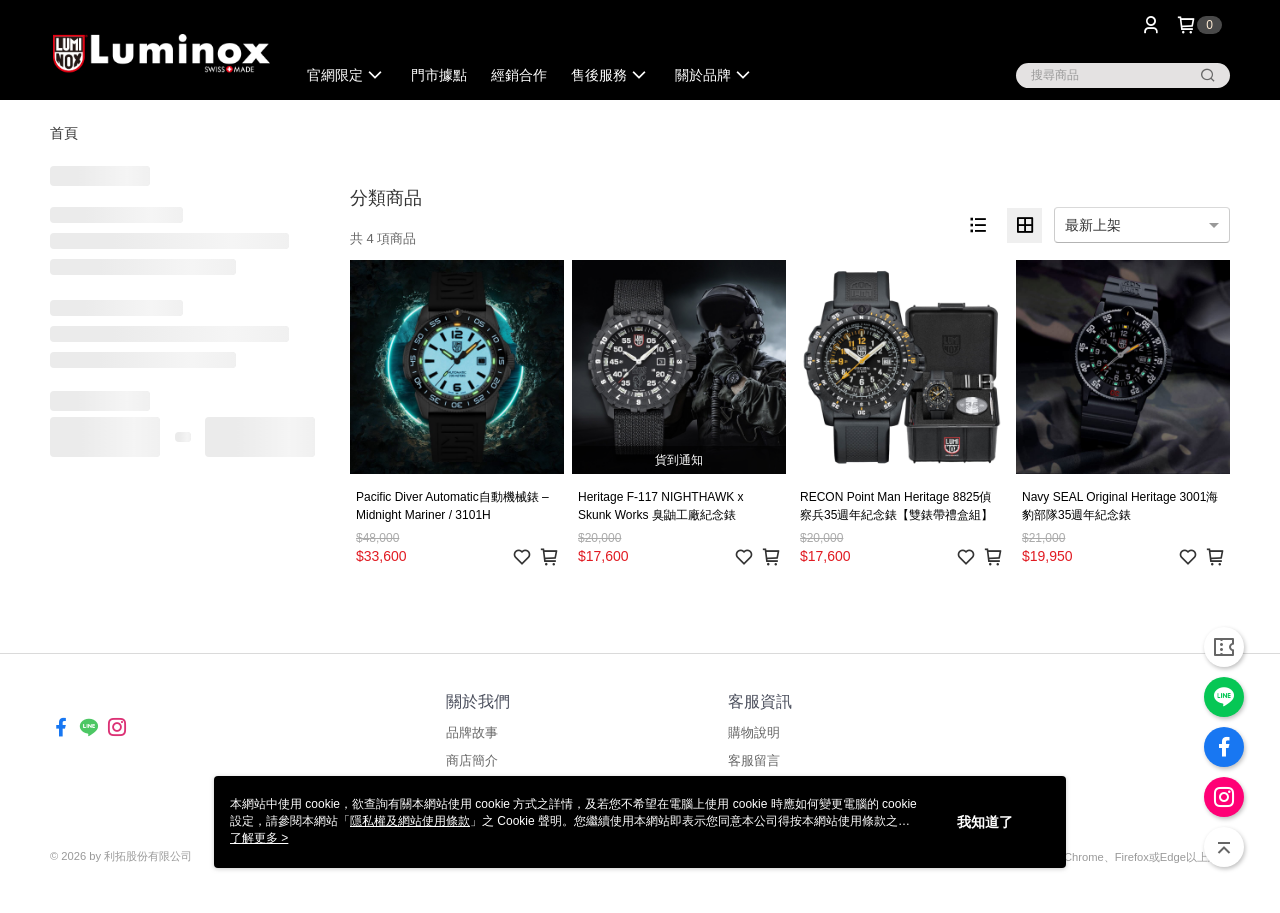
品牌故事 (472, 732)
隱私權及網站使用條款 (410, 821)
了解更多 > (259, 838)
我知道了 (985, 822)
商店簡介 (472, 760)
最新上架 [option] (1093, 225)
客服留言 (754, 760)
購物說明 (754, 732)
